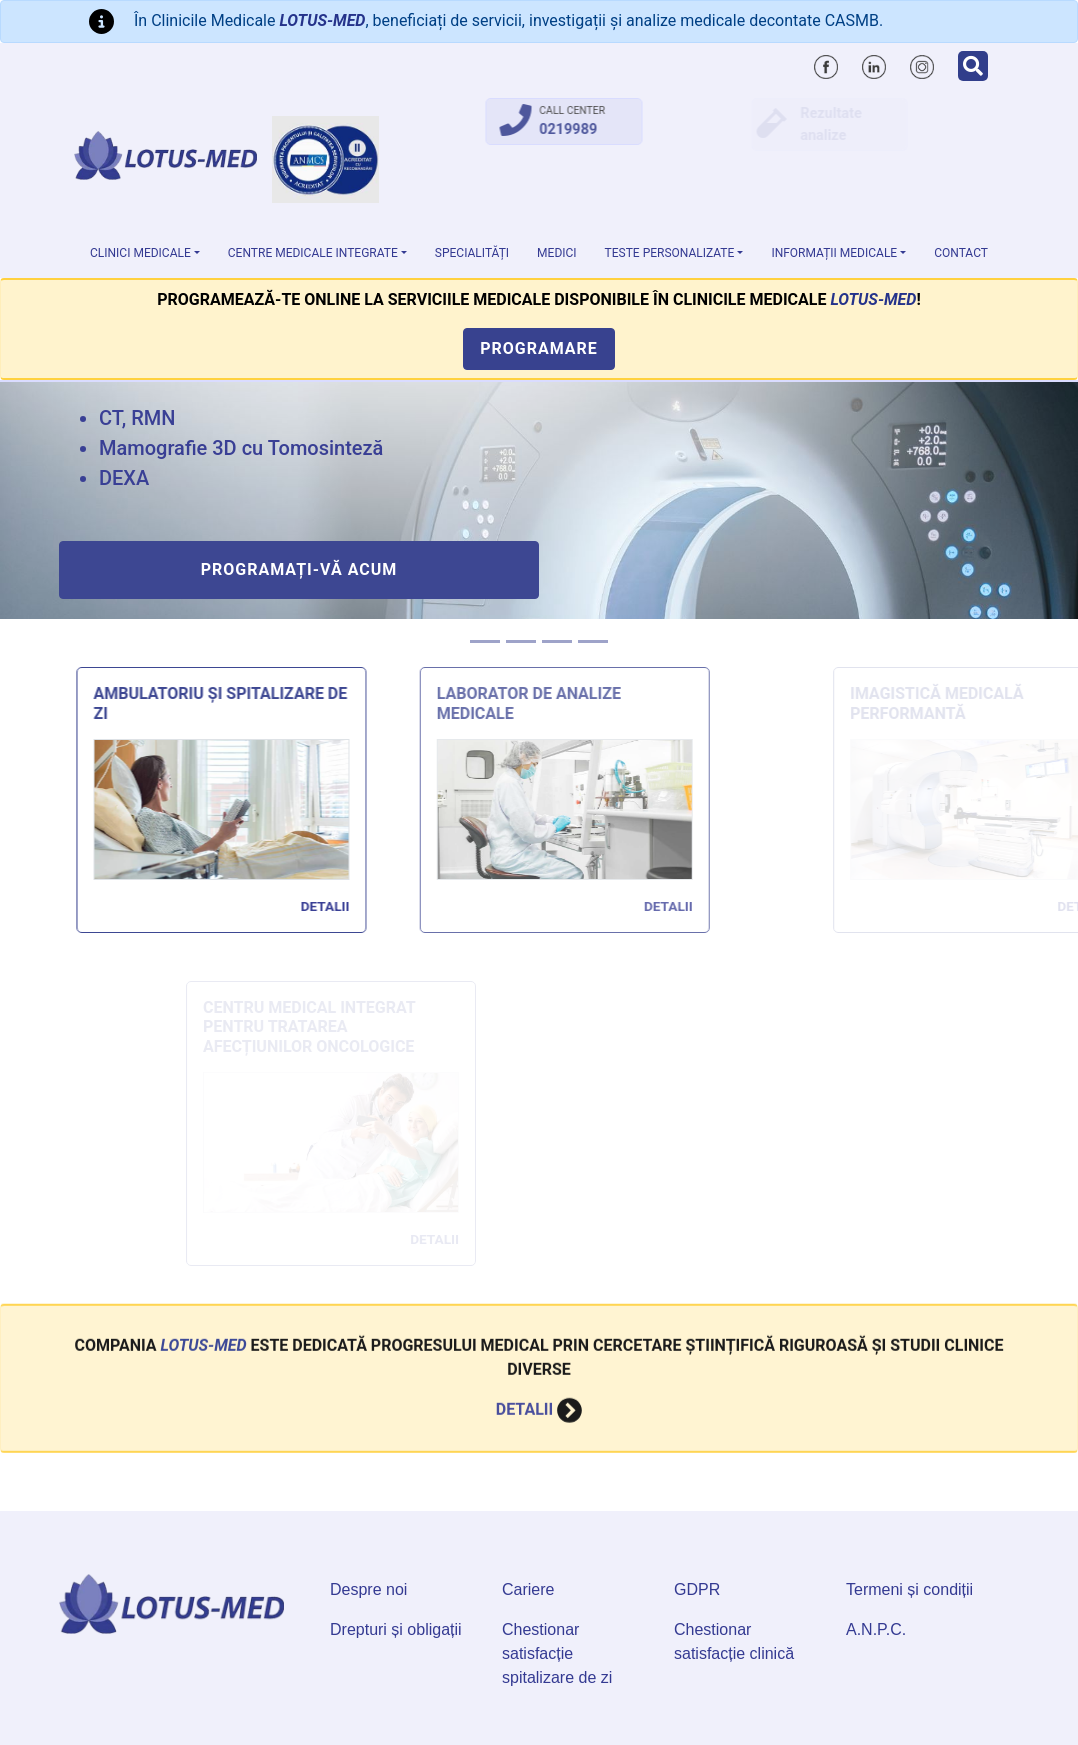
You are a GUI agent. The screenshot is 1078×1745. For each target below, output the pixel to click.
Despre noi (368, 1589)
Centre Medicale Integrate (313, 253)
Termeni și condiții (909, 1589)
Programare (539, 348)
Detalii (332, 906)
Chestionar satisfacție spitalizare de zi (557, 1653)
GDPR (697, 1589)
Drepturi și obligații (396, 1629)
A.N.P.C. (876, 1629)
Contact (961, 253)
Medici (557, 253)
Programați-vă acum (299, 569)
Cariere (528, 1589)
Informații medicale (834, 253)
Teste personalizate (670, 253)
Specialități (472, 253)
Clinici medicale (140, 253)
